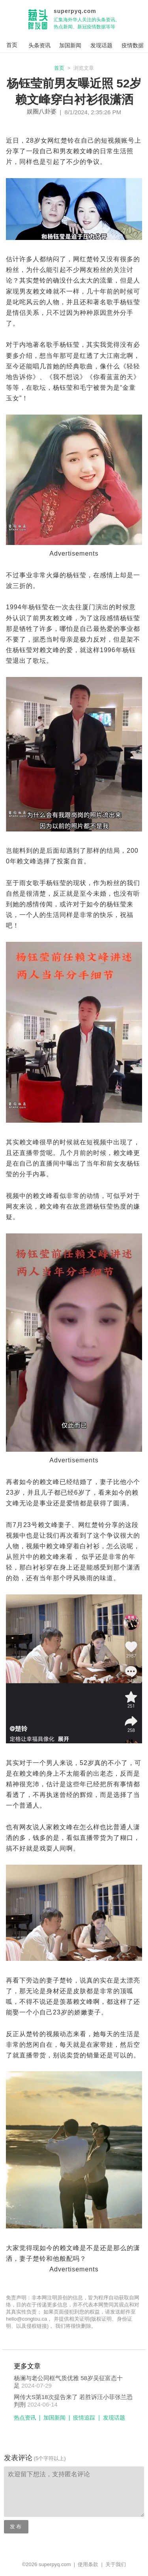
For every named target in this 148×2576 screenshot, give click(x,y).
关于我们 (115, 2564)
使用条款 (88, 2564)
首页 (59, 68)
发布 (16, 2527)
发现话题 (101, 45)
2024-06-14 (42, 2404)
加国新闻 (70, 45)
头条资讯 (39, 45)
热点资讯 (25, 2417)
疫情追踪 (84, 2417)
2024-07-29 (36, 2385)
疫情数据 (133, 45)
